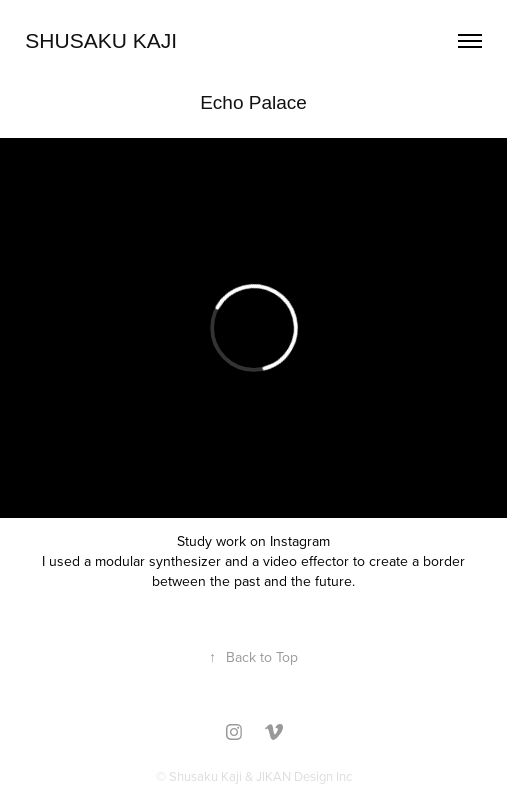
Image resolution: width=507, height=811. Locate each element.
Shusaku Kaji (101, 40)
